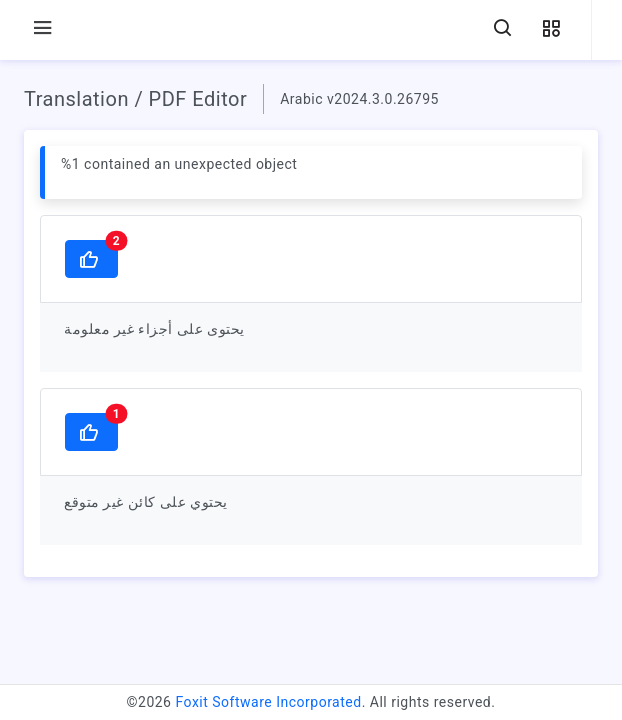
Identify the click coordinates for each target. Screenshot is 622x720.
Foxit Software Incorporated (268, 702)
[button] (551, 29)
